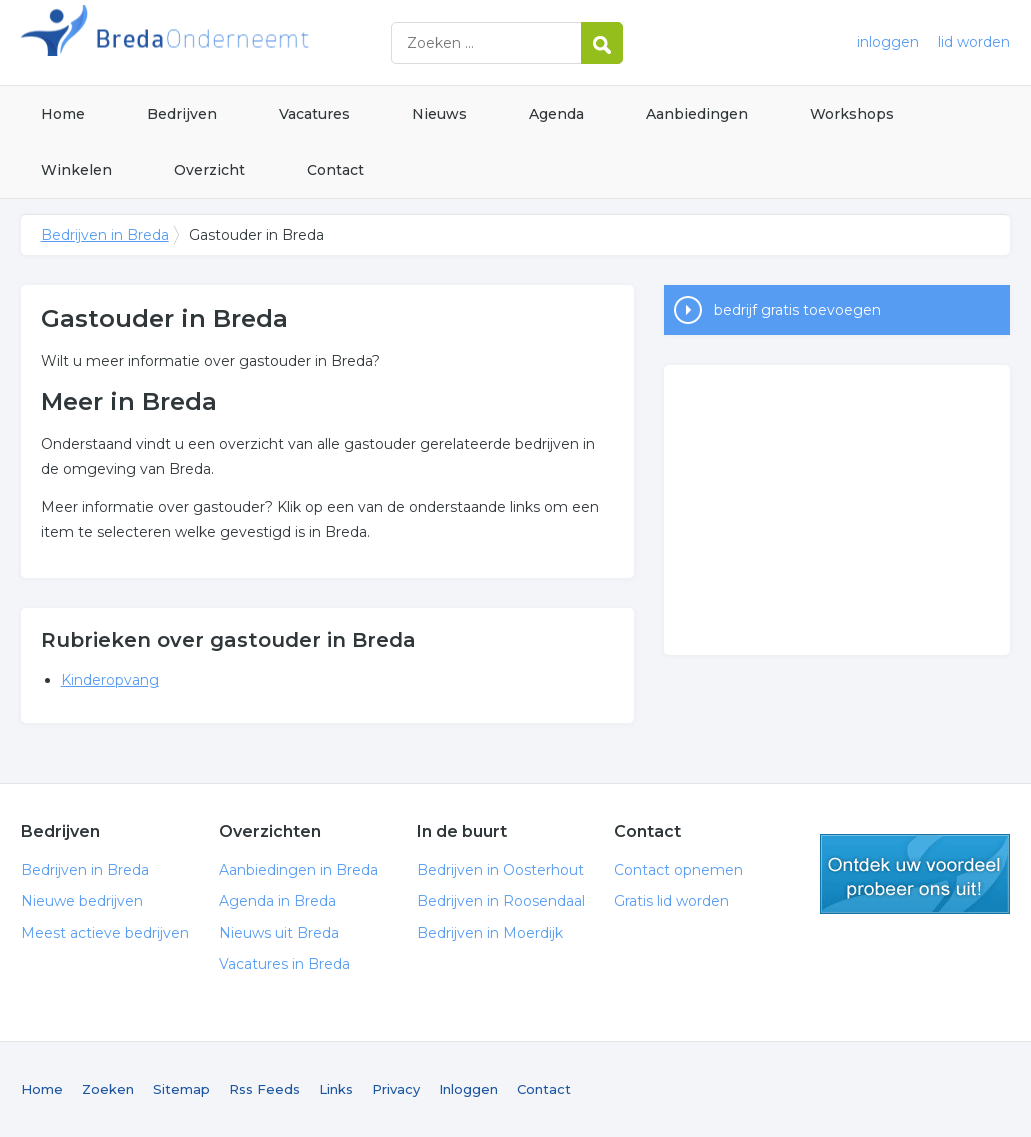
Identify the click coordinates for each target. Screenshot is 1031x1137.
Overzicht (209, 170)
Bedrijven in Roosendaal (501, 901)
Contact (335, 170)
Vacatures (314, 114)
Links (336, 1089)
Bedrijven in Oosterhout (500, 870)
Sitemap (181, 1089)
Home (63, 114)
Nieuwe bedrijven (82, 901)
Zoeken (108, 1089)
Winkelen (76, 170)
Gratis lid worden (671, 901)
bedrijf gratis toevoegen (797, 310)
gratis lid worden (915, 874)
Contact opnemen (678, 870)
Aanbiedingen (697, 114)
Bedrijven (182, 114)
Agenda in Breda (277, 901)
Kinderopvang (110, 680)
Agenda (556, 114)
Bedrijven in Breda (271, 42)
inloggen (888, 42)
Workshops (852, 114)
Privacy (396, 1089)
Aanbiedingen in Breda (298, 870)
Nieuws (439, 114)
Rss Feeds (264, 1089)
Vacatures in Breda (284, 964)
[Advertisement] (837, 510)
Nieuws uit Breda (279, 933)
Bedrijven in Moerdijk (490, 933)
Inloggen (468, 1089)
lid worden (974, 42)
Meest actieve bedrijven (105, 933)
